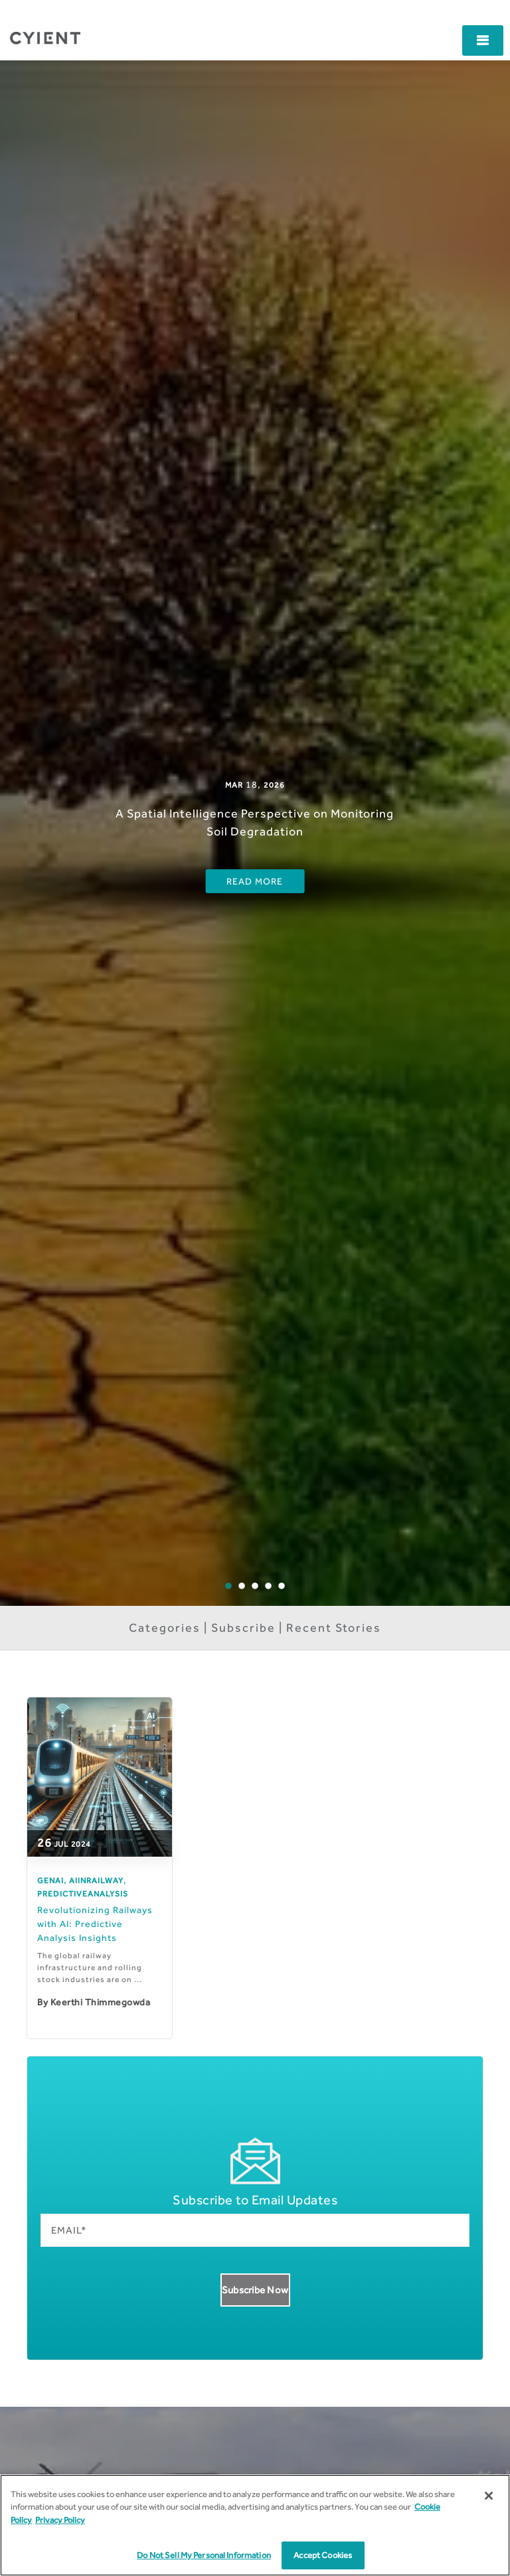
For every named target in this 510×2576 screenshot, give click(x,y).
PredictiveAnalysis (82, 1893)
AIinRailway (96, 1880)
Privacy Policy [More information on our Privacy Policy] (60, 2520)
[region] (255, 2525)
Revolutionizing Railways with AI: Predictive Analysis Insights (95, 1923)
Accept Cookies (323, 2555)
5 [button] (291, 1596)
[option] (255, 833)
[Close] (488, 2495)
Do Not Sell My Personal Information (204, 2555)
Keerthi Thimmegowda (100, 2002)
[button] (482, 40)
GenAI (50, 1880)
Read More (254, 881)
